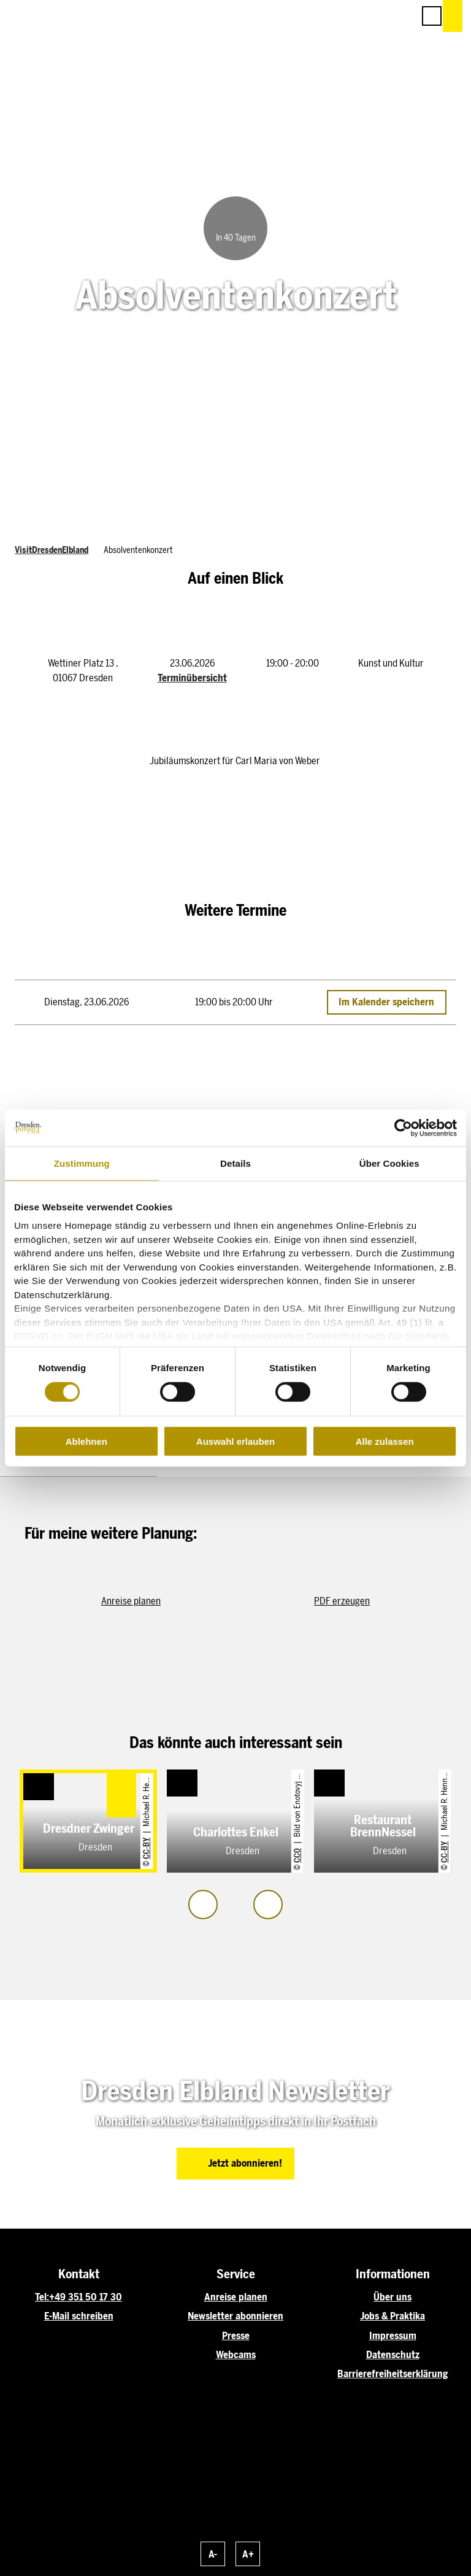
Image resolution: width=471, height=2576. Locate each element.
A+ (248, 2554)
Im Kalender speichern (386, 1002)
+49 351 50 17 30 (85, 2297)
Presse (236, 2336)
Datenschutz (392, 2355)
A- (213, 2554)
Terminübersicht (192, 678)
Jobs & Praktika (392, 2316)
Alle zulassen (385, 1441)
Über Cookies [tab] (389, 1163)
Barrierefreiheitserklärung (392, 2374)
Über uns (392, 2297)
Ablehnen (86, 1441)
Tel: (42, 2297)
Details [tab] (235, 1163)
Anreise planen (235, 2297)
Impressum (392, 2336)
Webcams (236, 2355)
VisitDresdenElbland (51, 550)
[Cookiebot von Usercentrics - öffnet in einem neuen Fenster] (403, 1127)
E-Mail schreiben (78, 2316)
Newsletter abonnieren (235, 2316)
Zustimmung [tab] (82, 1163)
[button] (349, 16)
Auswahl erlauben (235, 1441)
